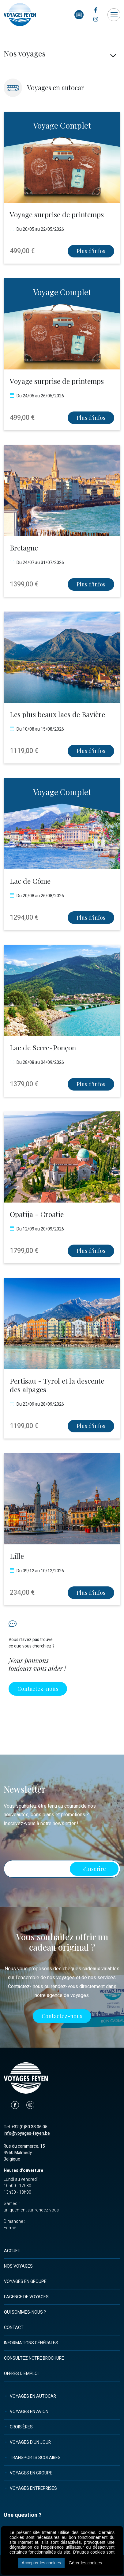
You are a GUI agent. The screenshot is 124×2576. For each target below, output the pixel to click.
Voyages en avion (29, 2411)
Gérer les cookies (85, 2562)
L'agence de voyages (26, 2297)
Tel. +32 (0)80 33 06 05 (25, 2127)
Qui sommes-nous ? (25, 2312)
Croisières (21, 2427)
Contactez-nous (37, 1688)
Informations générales (31, 2343)
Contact (14, 2327)
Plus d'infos (91, 251)
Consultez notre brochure (34, 2358)
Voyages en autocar (33, 2396)
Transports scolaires (35, 2457)
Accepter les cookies (41, 2562)
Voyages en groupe (25, 2281)
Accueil (12, 2251)
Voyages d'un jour (30, 2442)
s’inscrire (94, 1868)
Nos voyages (18, 2266)
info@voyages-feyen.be (27, 2133)
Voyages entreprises (33, 2488)
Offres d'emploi (21, 2373)
